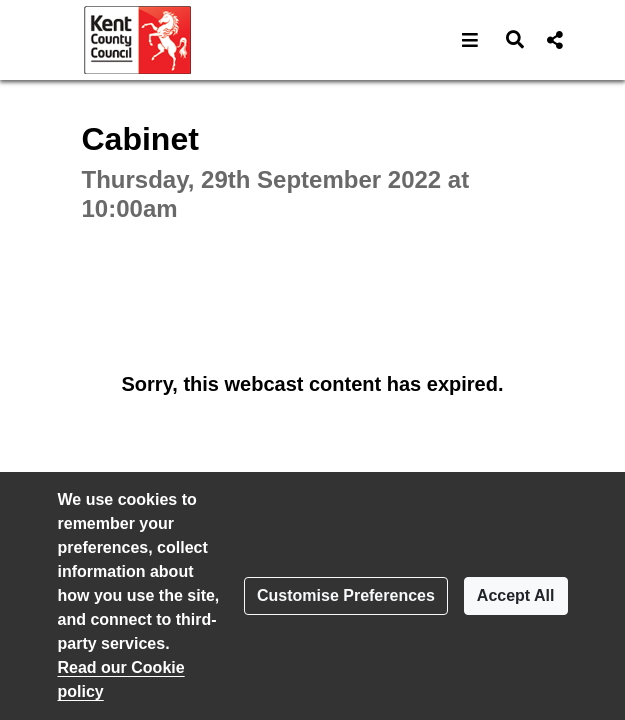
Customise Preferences (346, 595)
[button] (470, 40)
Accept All (516, 595)
